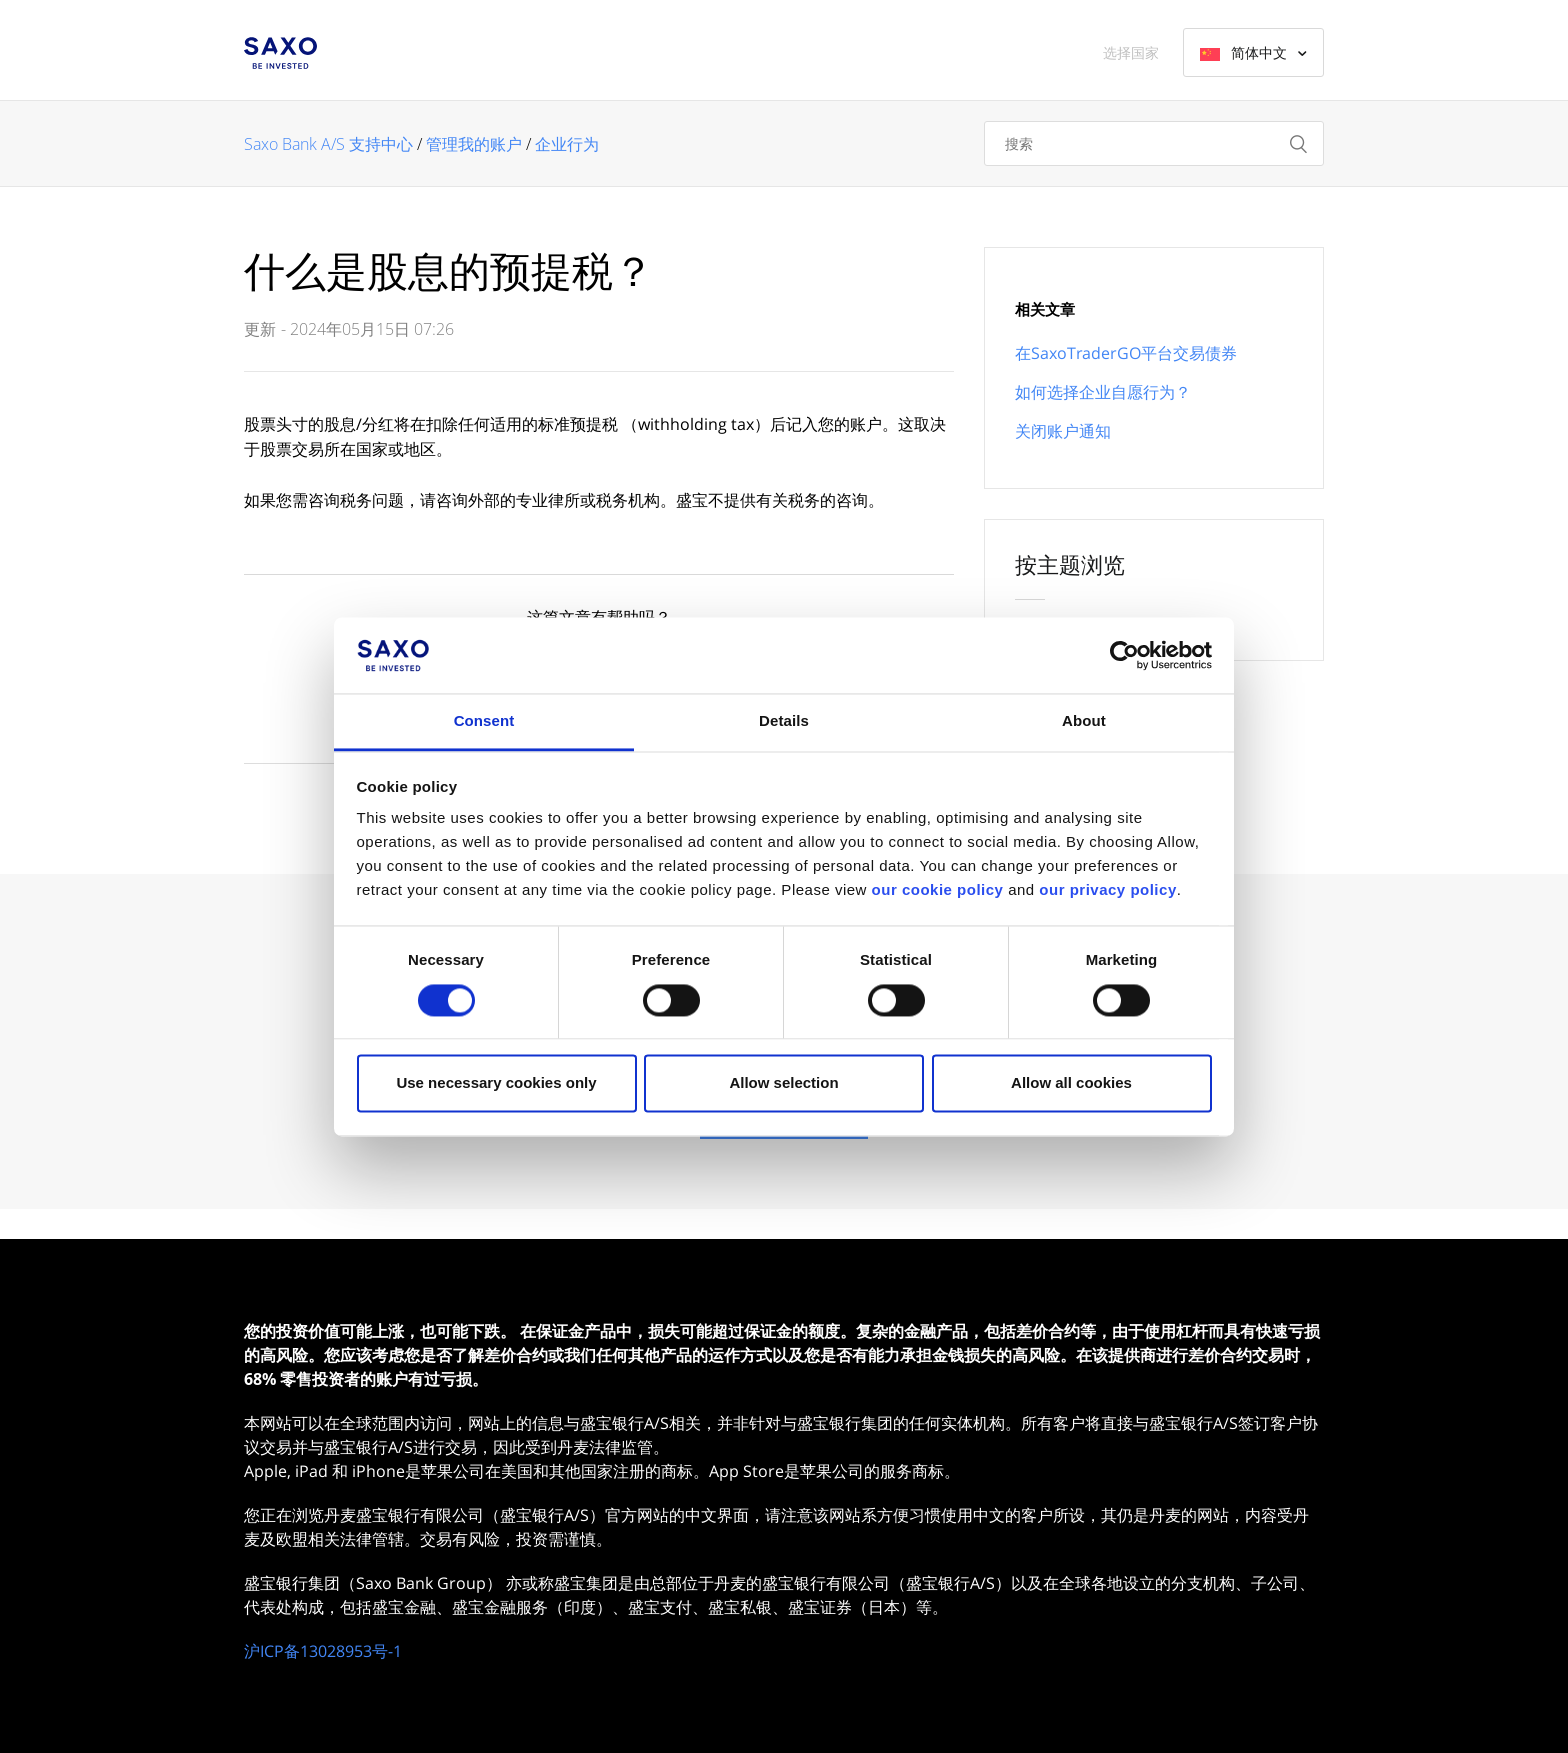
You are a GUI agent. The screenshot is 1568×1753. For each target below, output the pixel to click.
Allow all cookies (1071, 1083)
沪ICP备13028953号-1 (323, 1651)
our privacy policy (1107, 890)
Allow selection (783, 1083)
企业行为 (567, 144)
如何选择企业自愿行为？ (1103, 392)
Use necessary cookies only (496, 1083)
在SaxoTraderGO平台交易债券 (1126, 353)
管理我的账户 (474, 144)
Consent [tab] (484, 721)
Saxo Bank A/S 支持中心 (328, 144)
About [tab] (1084, 721)
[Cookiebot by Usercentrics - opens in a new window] (1124, 655)
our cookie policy (938, 890)
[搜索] (1154, 143)
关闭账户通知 (1063, 431)
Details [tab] (784, 721)
